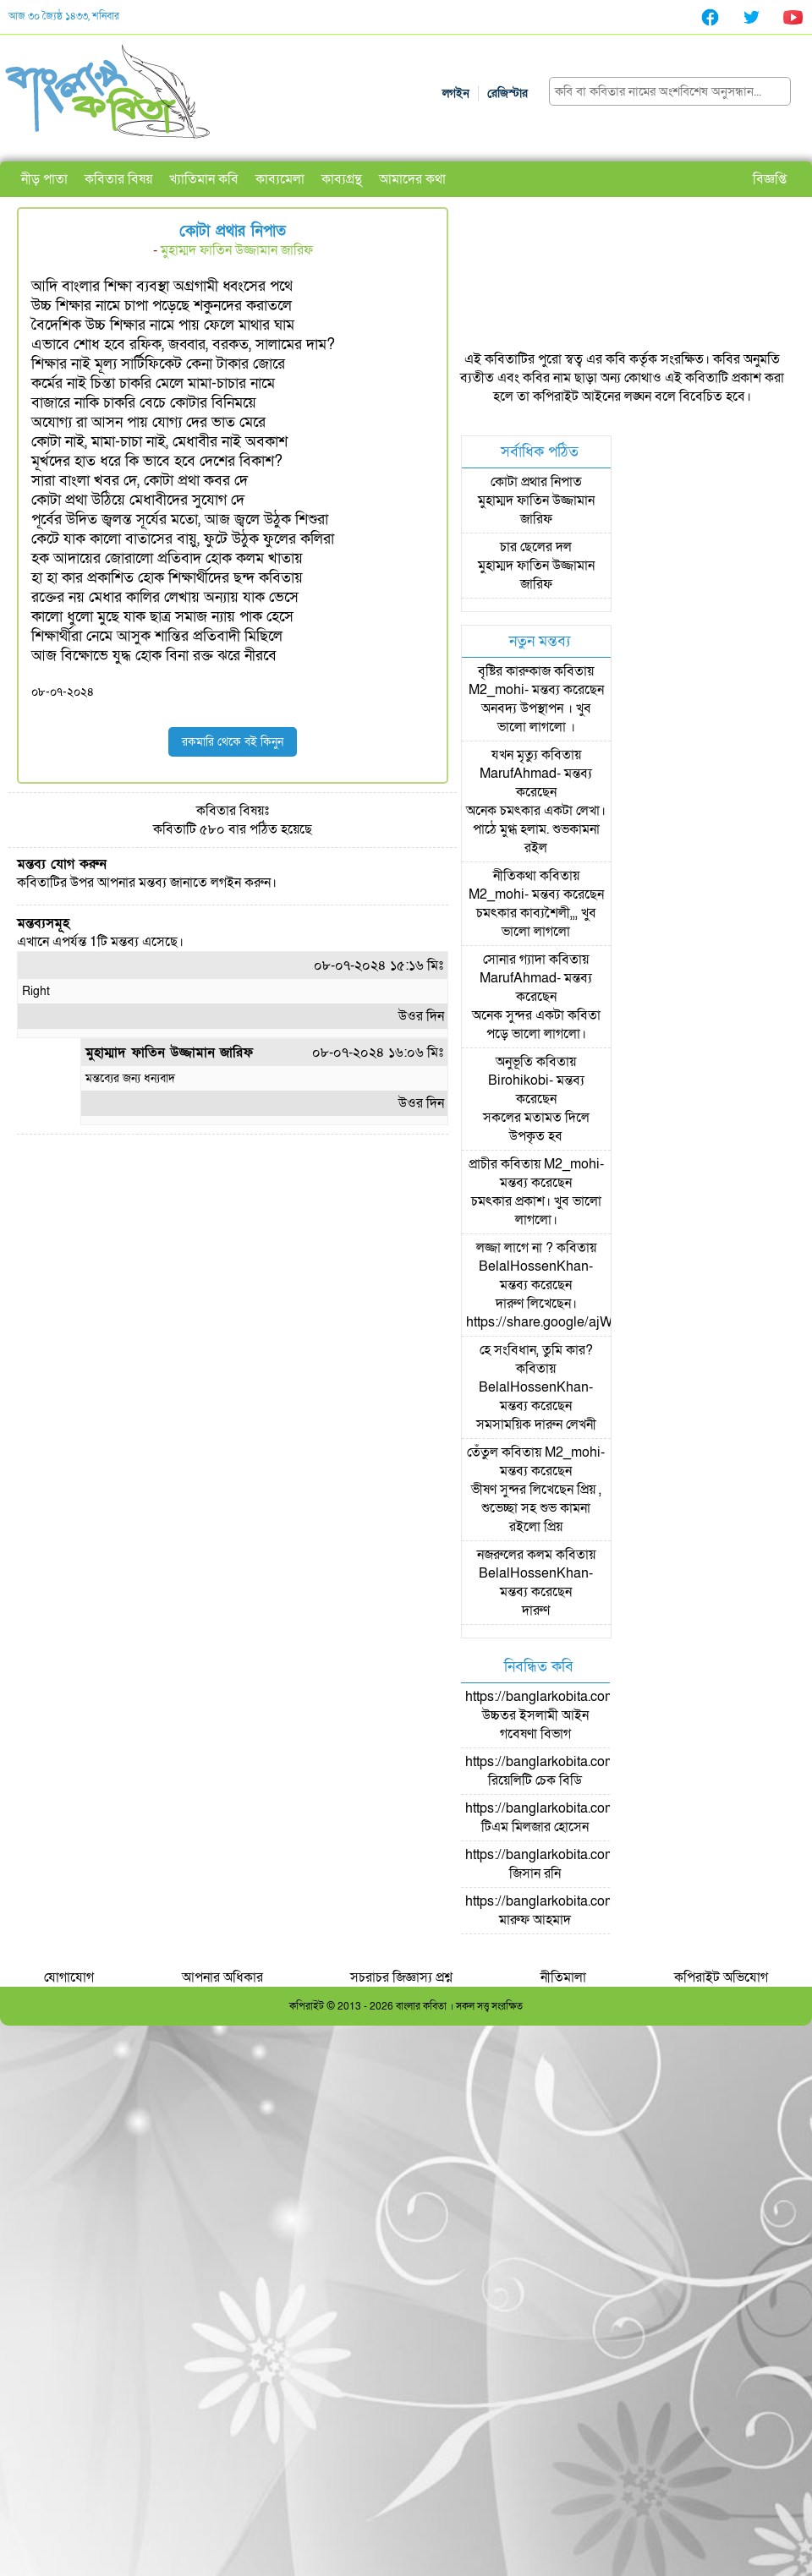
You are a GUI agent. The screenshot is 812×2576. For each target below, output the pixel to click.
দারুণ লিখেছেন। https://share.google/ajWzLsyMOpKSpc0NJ (596, 1313)
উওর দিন (421, 1016)
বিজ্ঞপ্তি (770, 179)
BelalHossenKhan (534, 1266)
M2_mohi (496, 690)
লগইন (455, 93)
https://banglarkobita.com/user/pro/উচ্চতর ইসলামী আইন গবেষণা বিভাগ (569, 1715)
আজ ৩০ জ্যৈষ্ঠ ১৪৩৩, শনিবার (63, 16)
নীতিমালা (563, 1977)
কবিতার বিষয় (118, 179)
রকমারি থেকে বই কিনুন (232, 742)
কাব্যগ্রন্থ (341, 179)
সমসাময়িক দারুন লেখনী (536, 1424)
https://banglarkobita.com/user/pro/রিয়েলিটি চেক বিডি (569, 1771)
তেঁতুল (482, 1452)
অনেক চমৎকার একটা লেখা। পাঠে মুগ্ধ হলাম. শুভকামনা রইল (536, 829)
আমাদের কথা (412, 179)
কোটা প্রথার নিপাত (536, 482)
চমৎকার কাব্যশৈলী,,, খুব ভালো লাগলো (536, 922)
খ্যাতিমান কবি (204, 179)
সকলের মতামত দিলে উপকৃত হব (536, 1127)
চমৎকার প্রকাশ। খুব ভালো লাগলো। (536, 1210)
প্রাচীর (483, 1164)
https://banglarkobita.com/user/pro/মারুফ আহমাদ (569, 1910)
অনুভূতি (514, 1062)
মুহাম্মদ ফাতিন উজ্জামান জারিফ (237, 250)
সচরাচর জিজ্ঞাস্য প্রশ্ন (401, 1977)
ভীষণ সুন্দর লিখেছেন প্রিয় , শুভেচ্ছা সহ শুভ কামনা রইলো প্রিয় (536, 1508)
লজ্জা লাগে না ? (514, 1248)
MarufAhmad (518, 773)
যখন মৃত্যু (514, 755)
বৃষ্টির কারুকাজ (514, 671)
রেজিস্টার (507, 93)
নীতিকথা (514, 876)
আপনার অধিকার (222, 1977)
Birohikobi (518, 1080)
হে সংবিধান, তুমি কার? (536, 1350)
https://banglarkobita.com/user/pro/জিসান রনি (569, 1864)
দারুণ (536, 1610)
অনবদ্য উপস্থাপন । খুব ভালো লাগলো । (536, 717)
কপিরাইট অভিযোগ (721, 1977)
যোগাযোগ (69, 1977)
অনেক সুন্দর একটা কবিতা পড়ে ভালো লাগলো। (536, 1024)
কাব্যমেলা (279, 179)
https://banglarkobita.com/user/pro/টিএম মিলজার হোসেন (569, 1817)
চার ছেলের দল (536, 547)
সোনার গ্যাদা (514, 959)
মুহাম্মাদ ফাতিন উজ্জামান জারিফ (169, 1052)
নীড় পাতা (44, 179)
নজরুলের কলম (514, 1554)
